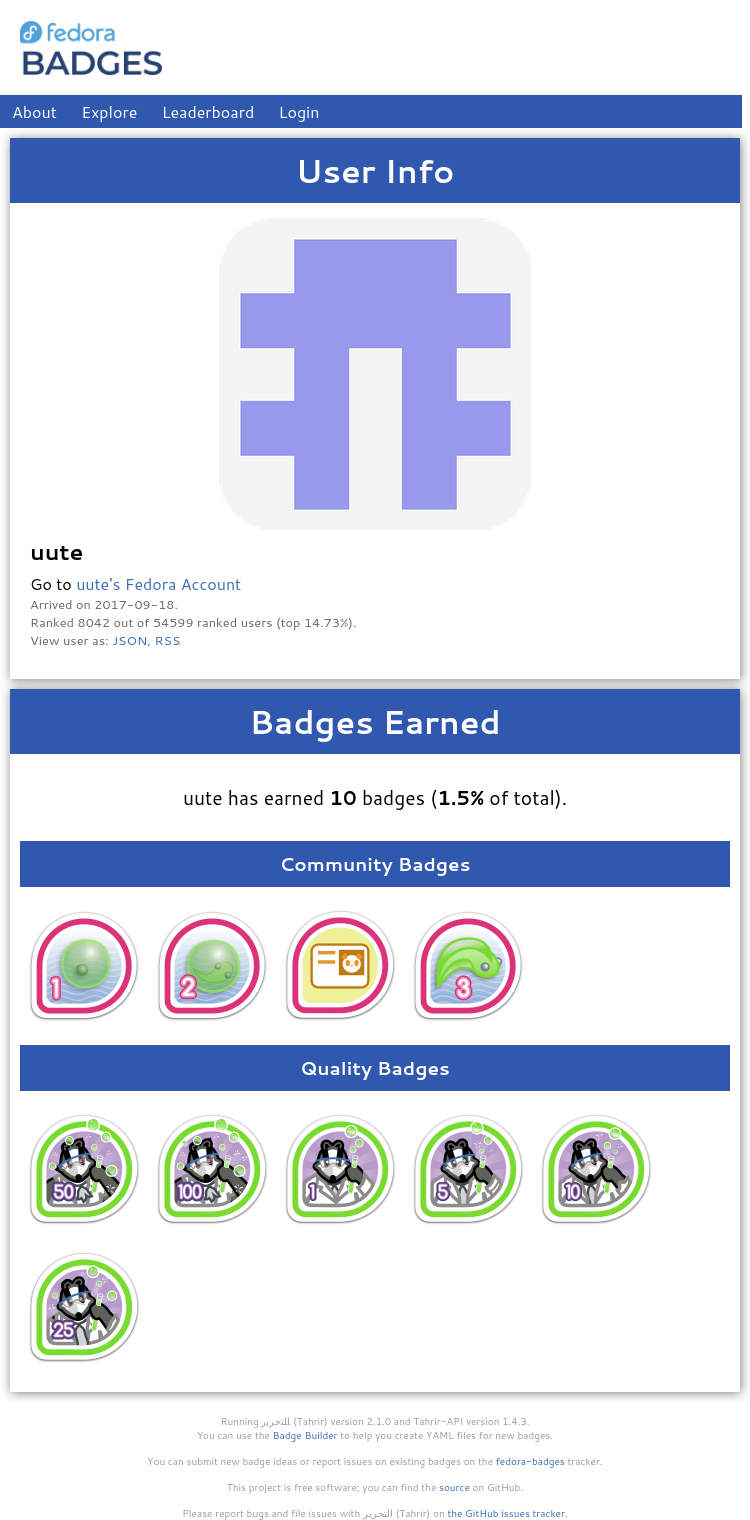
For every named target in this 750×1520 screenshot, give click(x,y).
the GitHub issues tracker (506, 1513)
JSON (129, 640)
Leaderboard (208, 111)
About (34, 111)
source (454, 1487)
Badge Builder (305, 1435)
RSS (168, 640)
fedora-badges (530, 1461)
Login (299, 111)
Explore (109, 111)
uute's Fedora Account (158, 583)
